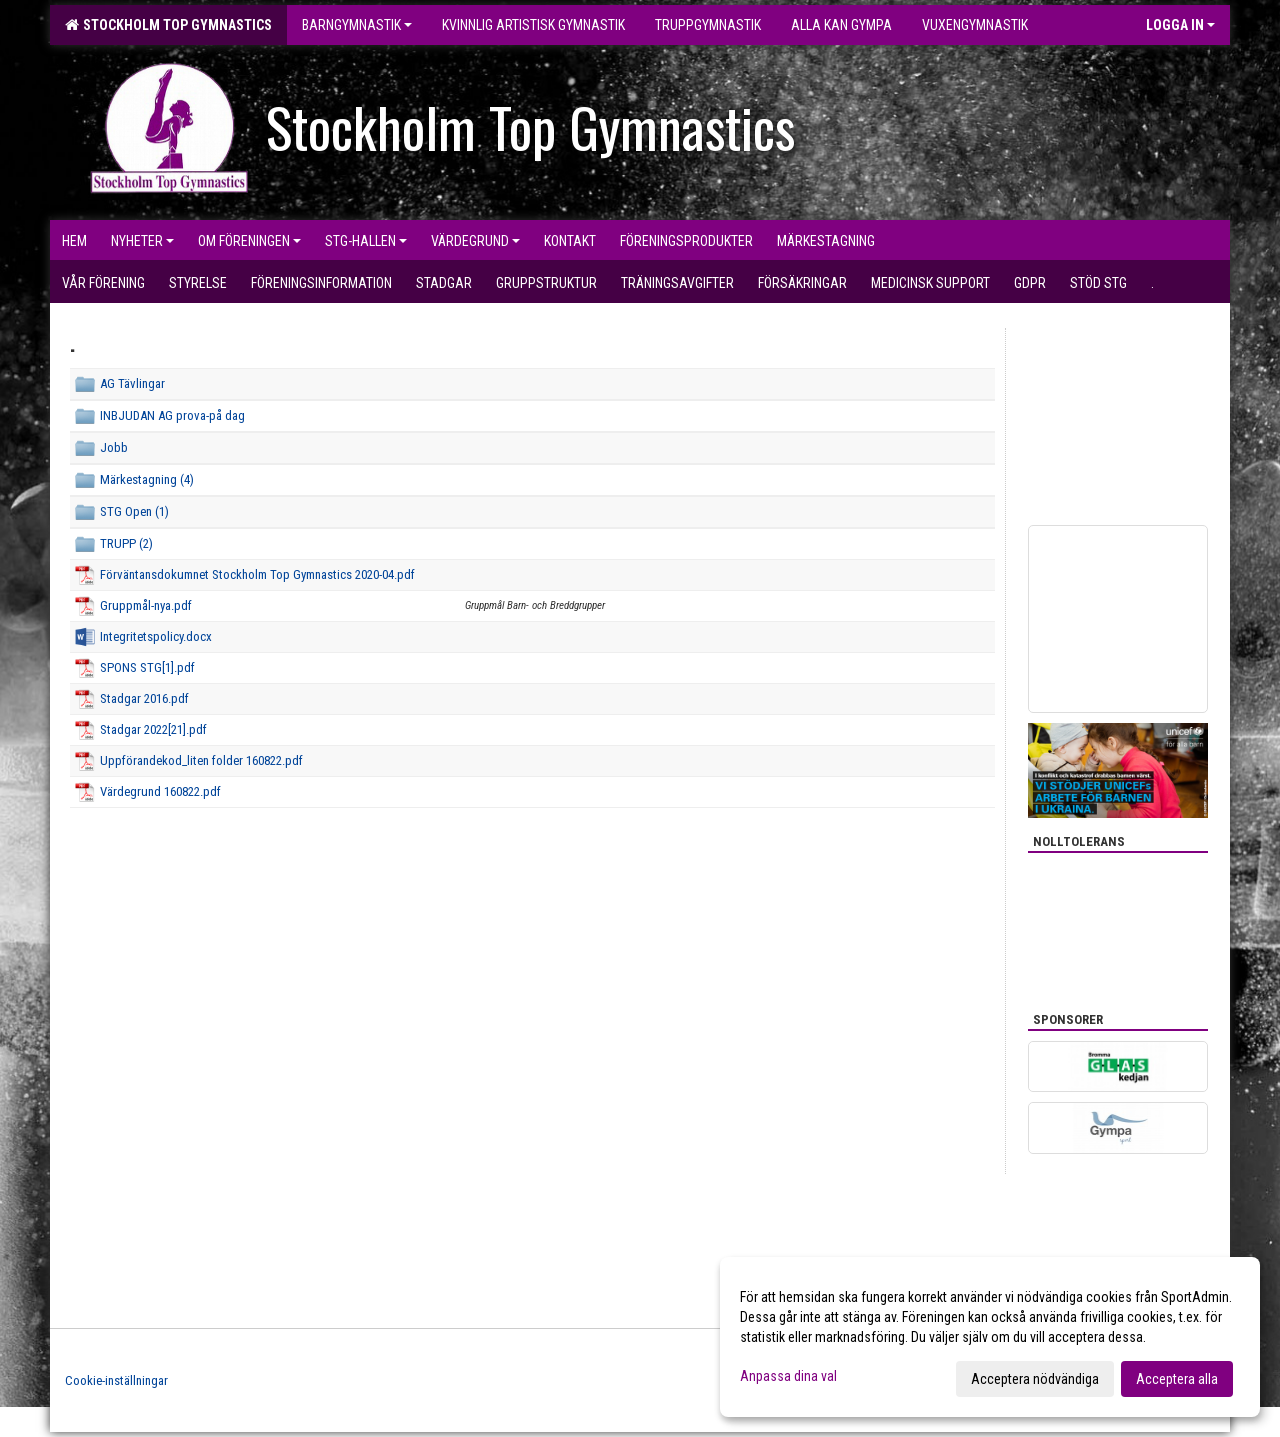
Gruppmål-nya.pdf (146, 605)
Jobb (114, 447)
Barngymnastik (357, 25)
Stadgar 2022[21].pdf (153, 729)
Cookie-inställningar (116, 1380)
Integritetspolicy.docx (156, 636)
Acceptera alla (1177, 1379)
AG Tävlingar (132, 383)
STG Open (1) (134, 511)
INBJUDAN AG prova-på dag (172, 415)
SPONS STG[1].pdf (147, 667)
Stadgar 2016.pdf (144, 698)
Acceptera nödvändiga (1035, 1379)
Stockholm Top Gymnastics (168, 25)
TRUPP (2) (126, 543)
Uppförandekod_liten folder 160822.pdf (201, 760)
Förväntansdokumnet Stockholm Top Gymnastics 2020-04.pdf (257, 574)
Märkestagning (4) (147, 479)
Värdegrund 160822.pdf (160, 791)
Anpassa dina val (788, 1376)
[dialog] (990, 1337)
